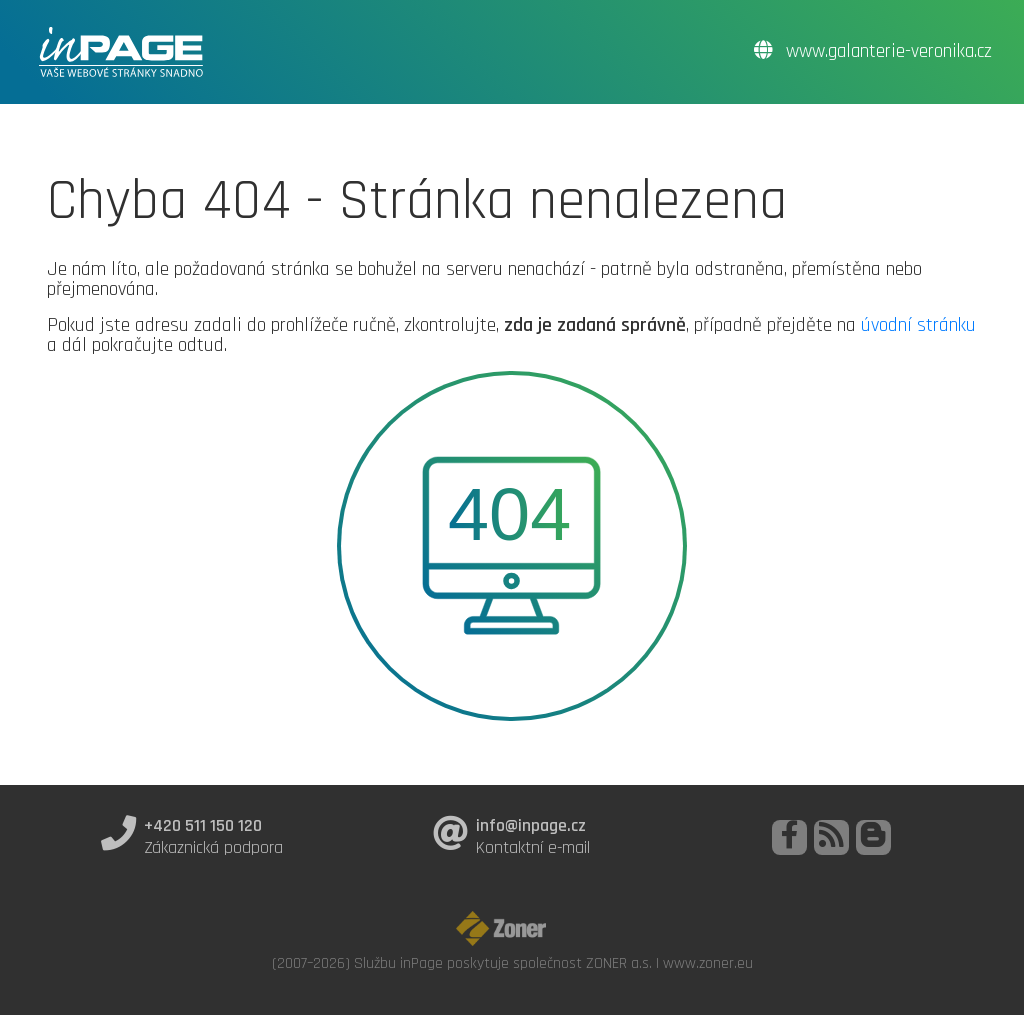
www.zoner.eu (708, 963)
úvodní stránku (918, 325)
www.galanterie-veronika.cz (873, 51)
